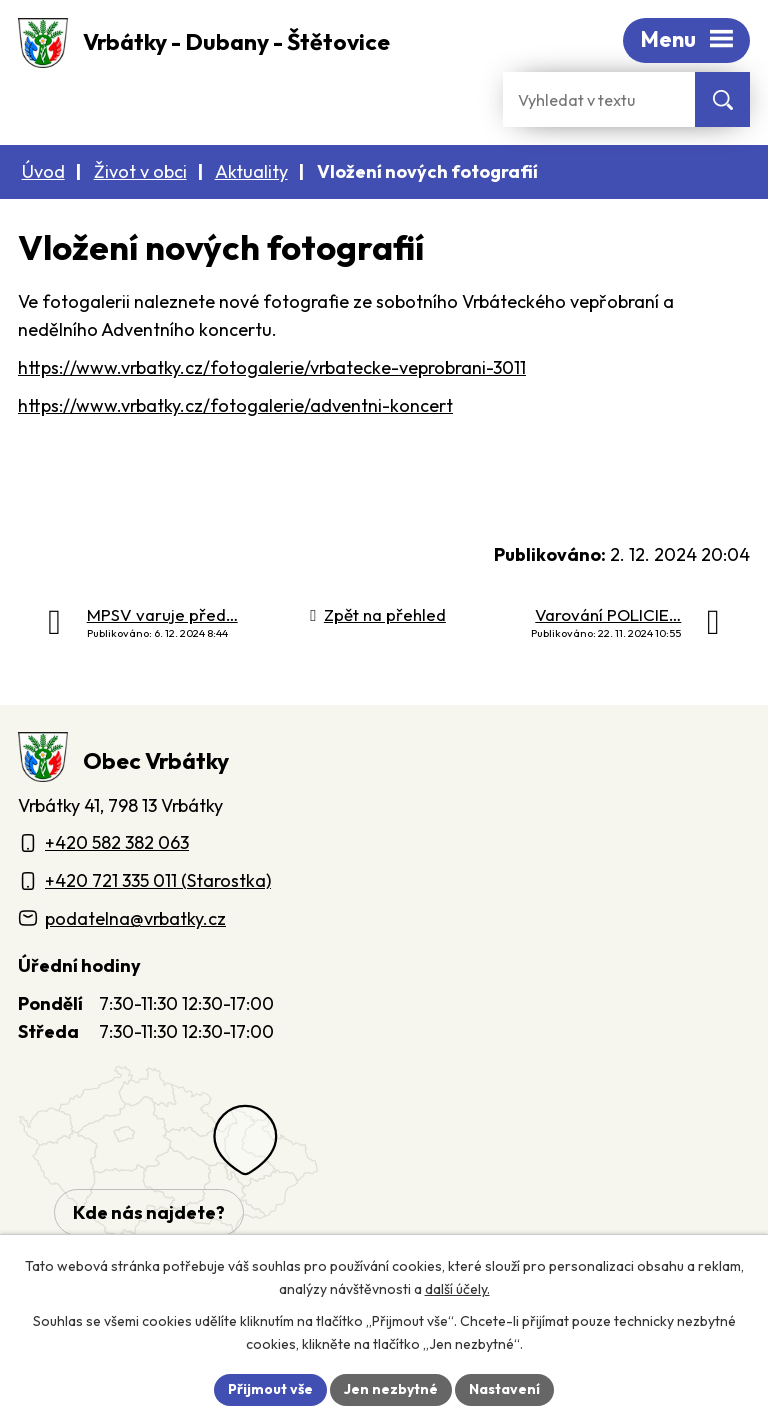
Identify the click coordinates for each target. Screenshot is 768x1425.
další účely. (457, 1289)
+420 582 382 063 (117, 842)
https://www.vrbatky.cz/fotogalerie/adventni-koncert (235, 405)
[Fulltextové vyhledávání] (599, 99)
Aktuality (251, 171)
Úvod (43, 171)
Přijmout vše (270, 1389)
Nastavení (504, 1389)
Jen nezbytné (391, 1389)
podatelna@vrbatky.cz (135, 918)
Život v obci (140, 171)
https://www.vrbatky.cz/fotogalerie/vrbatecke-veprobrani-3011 (272, 367)
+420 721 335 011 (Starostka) (158, 880)
